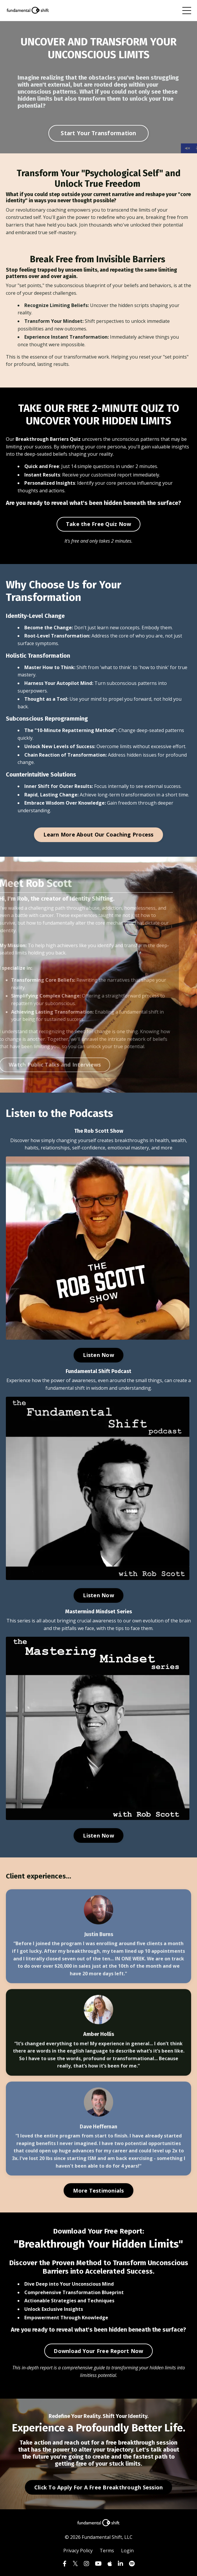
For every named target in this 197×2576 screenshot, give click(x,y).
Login (127, 2550)
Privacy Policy (78, 2550)
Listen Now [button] (98, 1354)
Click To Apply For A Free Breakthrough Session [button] (98, 2487)
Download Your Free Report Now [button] (98, 2350)
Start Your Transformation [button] (98, 133)
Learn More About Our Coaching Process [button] (98, 834)
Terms (107, 2550)
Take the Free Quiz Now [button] (98, 523)
